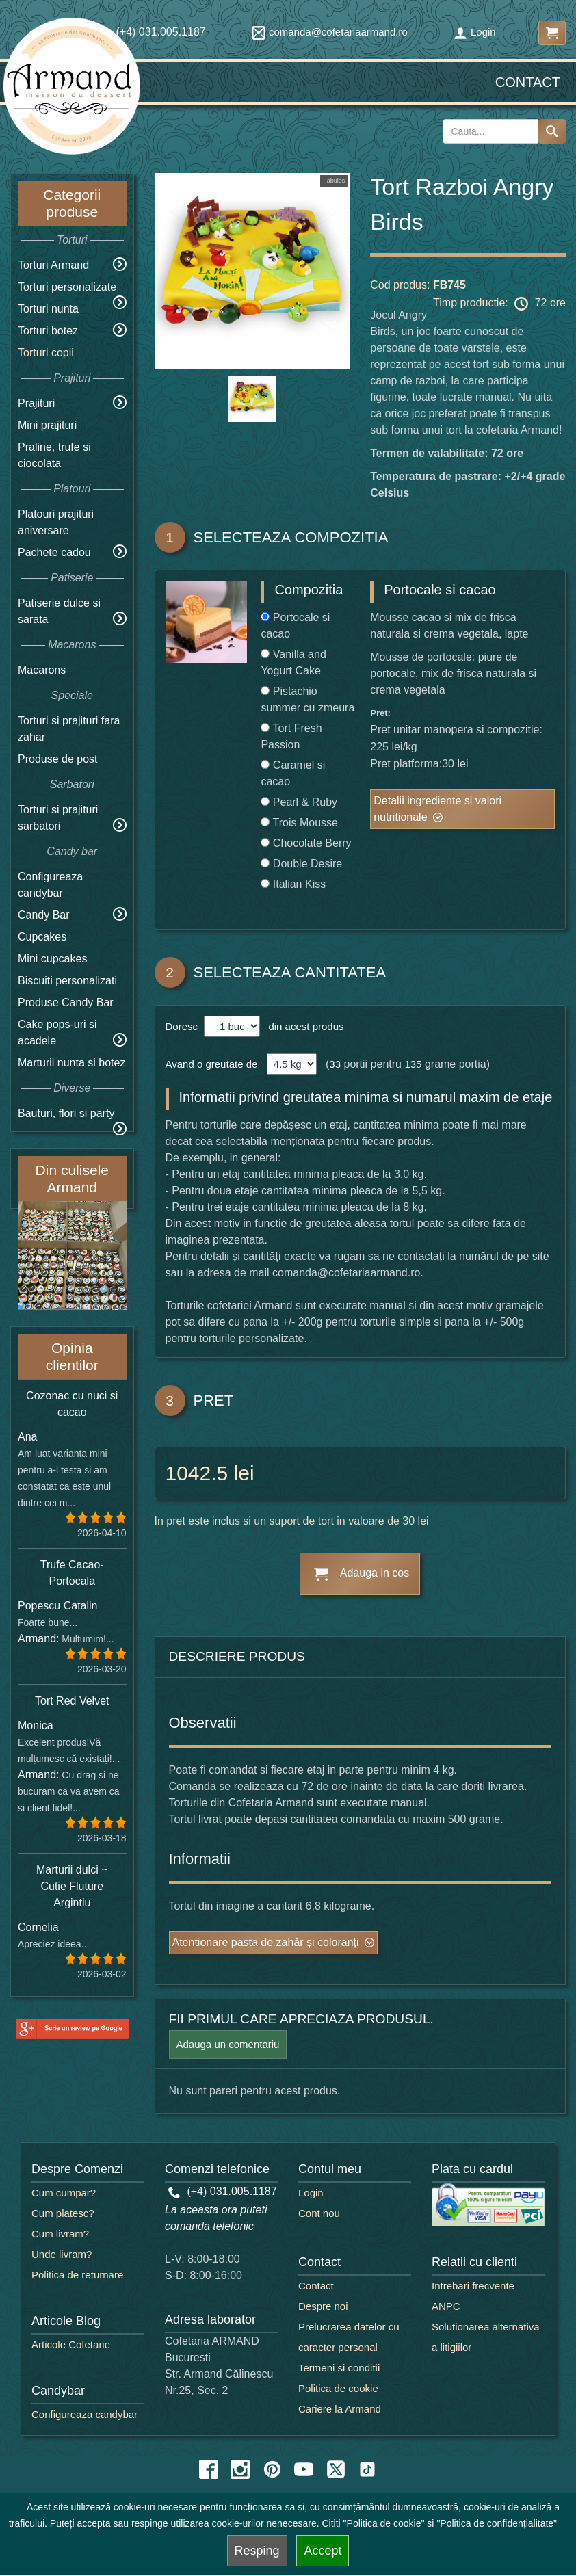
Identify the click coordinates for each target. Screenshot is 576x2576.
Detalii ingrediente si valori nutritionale (437, 809)
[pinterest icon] (272, 2469)
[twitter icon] (336, 2469)
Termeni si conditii (339, 2368)
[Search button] (552, 131)
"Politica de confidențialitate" (496, 2523)
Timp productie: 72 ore (499, 304)
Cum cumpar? (63, 2192)
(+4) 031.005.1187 (222, 2191)
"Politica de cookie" (384, 2523)
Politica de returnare (77, 2275)
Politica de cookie (338, 2388)
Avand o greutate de (212, 1064)
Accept (322, 2551)
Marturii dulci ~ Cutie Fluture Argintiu (71, 1886)
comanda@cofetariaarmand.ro (330, 32)
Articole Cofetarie (70, 2344)
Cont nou (319, 2213)
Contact (527, 82)
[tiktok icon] (367, 2469)
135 (412, 1064)
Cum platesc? (62, 2213)
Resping (257, 2551)
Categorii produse (72, 203)
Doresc (183, 1026)
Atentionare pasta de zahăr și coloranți (265, 1942)
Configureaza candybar (84, 2414)
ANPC (446, 2306)
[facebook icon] (208, 2469)
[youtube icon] (303, 2469)
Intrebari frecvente (473, 2285)
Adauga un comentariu (228, 2044)
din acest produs (303, 1026)
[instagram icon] (240, 2469)
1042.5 (197, 1473)
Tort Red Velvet (72, 1701)
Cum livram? (60, 2233)
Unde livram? (61, 2254)
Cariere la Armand (339, 2409)
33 (335, 1064)
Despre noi (323, 2306)
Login (475, 32)
